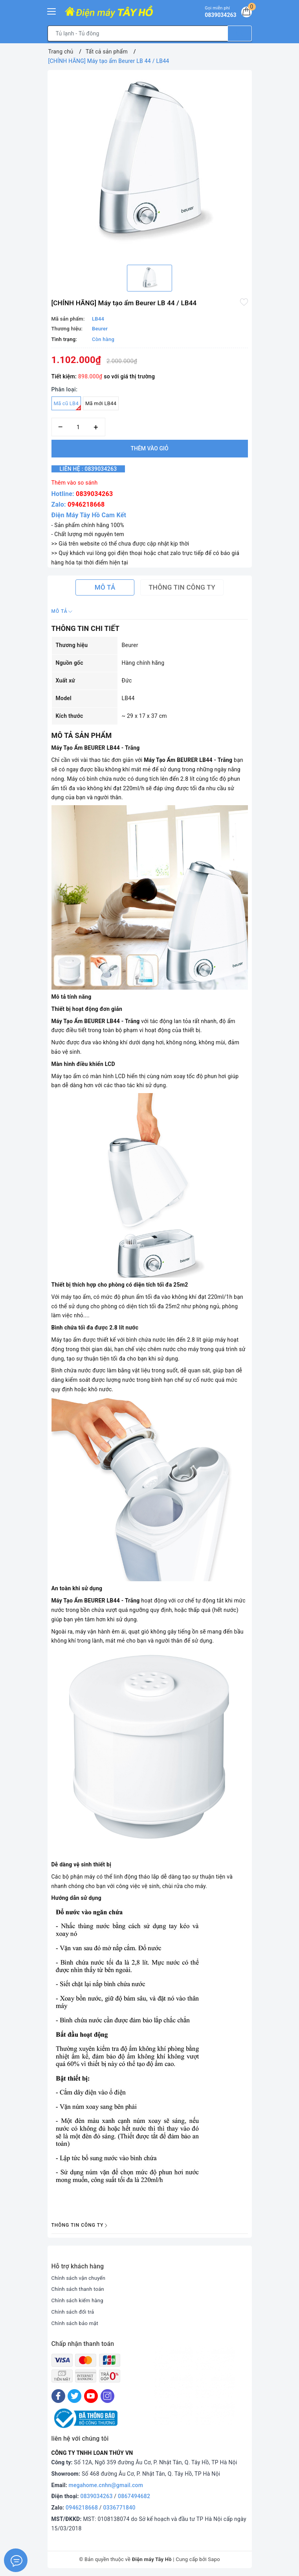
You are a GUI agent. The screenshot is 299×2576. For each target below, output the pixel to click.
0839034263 (94, 494)
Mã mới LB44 (100, 403)
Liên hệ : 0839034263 (94, 469)
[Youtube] (91, 2396)
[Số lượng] (78, 427)
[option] (149, 164)
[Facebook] (58, 2396)
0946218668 (86, 504)
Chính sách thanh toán (79, 2289)
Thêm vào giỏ (149, 448)
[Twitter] (74, 2396)
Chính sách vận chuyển (80, 2278)
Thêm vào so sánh (74, 482)
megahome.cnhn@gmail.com (106, 2485)
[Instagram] (107, 2396)
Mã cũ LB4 (67, 405)
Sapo (214, 2559)
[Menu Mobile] (52, 10)
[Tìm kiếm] (239, 33)
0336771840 (119, 2507)
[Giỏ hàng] (245, 13)
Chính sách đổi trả (74, 2312)
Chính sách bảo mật (76, 2323)
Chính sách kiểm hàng (79, 2300)
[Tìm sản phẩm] (138, 33)
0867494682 (134, 2496)
